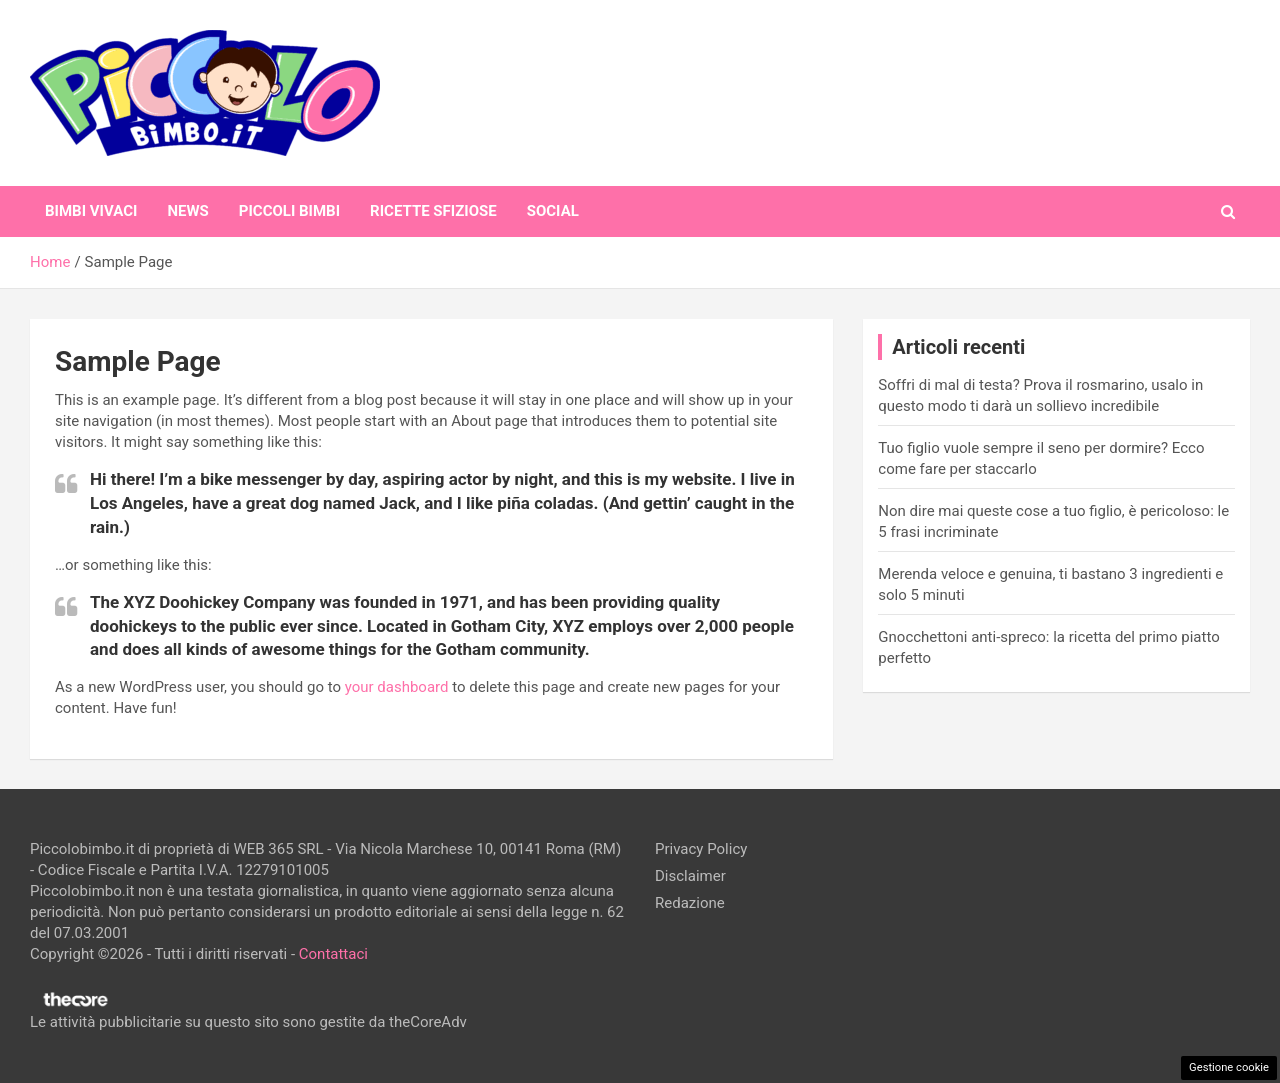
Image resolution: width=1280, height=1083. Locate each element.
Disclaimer (690, 876)
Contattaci (333, 954)
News (187, 211)
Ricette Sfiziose (433, 211)
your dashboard (397, 687)
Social (553, 211)
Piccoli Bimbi (289, 211)
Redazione (690, 903)
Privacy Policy (701, 849)
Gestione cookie (1229, 1067)
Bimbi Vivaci (91, 211)
